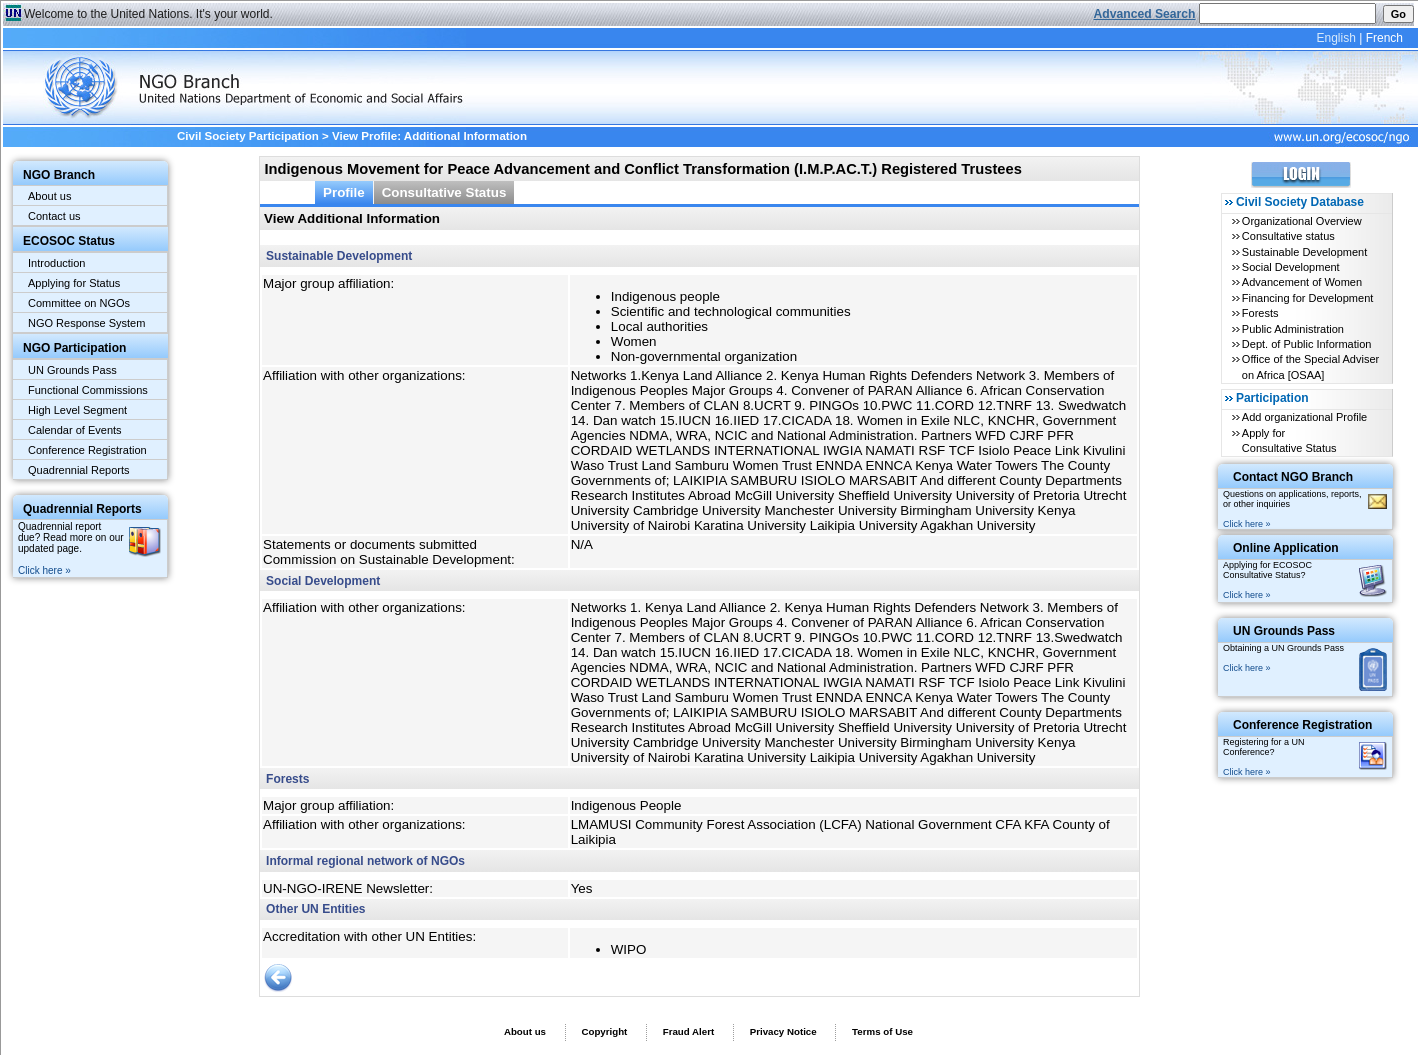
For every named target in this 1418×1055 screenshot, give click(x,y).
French (1384, 38)
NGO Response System (86, 323)
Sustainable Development (1304, 252)
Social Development (1291, 267)
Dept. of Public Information (1307, 344)
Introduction (56, 263)
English (1335, 38)
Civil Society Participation (248, 136)
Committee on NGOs (79, 303)
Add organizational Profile (1304, 417)
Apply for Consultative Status (1289, 440)
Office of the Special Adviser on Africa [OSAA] (1310, 366)
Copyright (604, 1031)
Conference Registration (87, 450)
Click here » (44, 570)
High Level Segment (77, 410)
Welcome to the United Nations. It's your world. (148, 14)
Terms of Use (882, 1031)
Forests (1260, 313)
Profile (344, 192)
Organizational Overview (1302, 221)
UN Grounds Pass (72, 370)
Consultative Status (444, 192)
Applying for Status (74, 283)
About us (49, 196)
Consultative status (1288, 236)
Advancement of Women (1302, 282)
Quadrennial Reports (79, 470)
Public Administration (1293, 329)
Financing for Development (1307, 298)
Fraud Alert (688, 1031)
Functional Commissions (88, 390)
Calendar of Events (75, 430)
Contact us (54, 216)
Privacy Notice (783, 1031)
